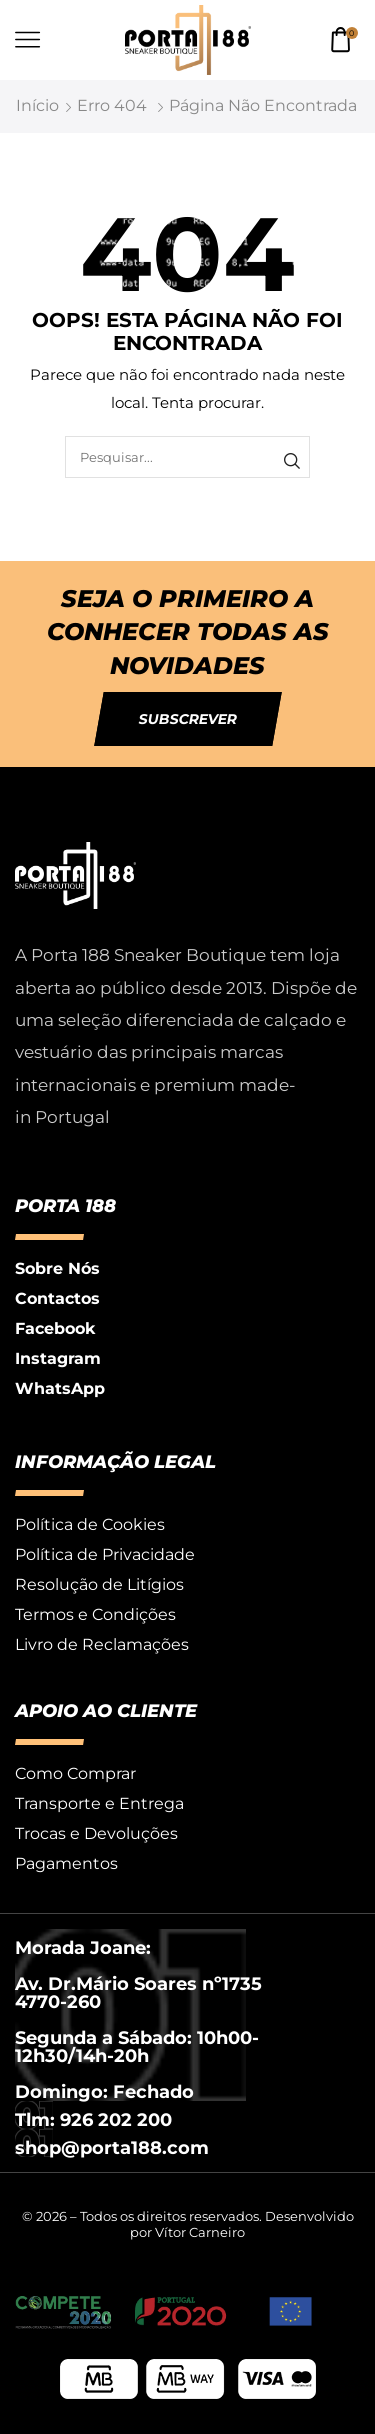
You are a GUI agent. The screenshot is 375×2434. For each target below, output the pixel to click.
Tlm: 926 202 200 (93, 2120)
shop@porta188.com (112, 2148)
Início (37, 105)
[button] (188, 719)
